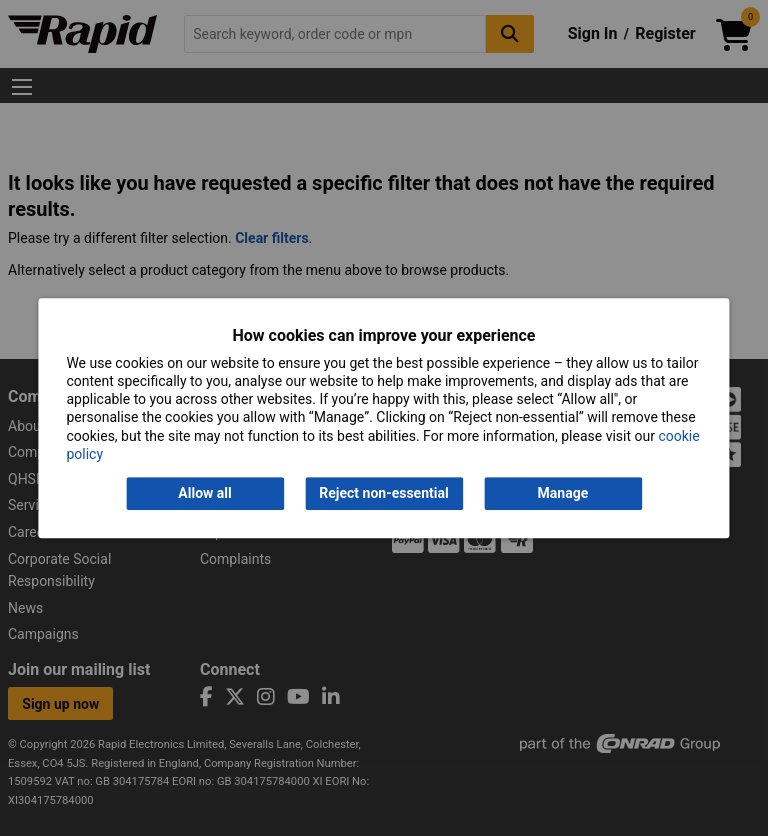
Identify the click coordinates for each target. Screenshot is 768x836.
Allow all (204, 493)
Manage (563, 493)
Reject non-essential (383, 493)
